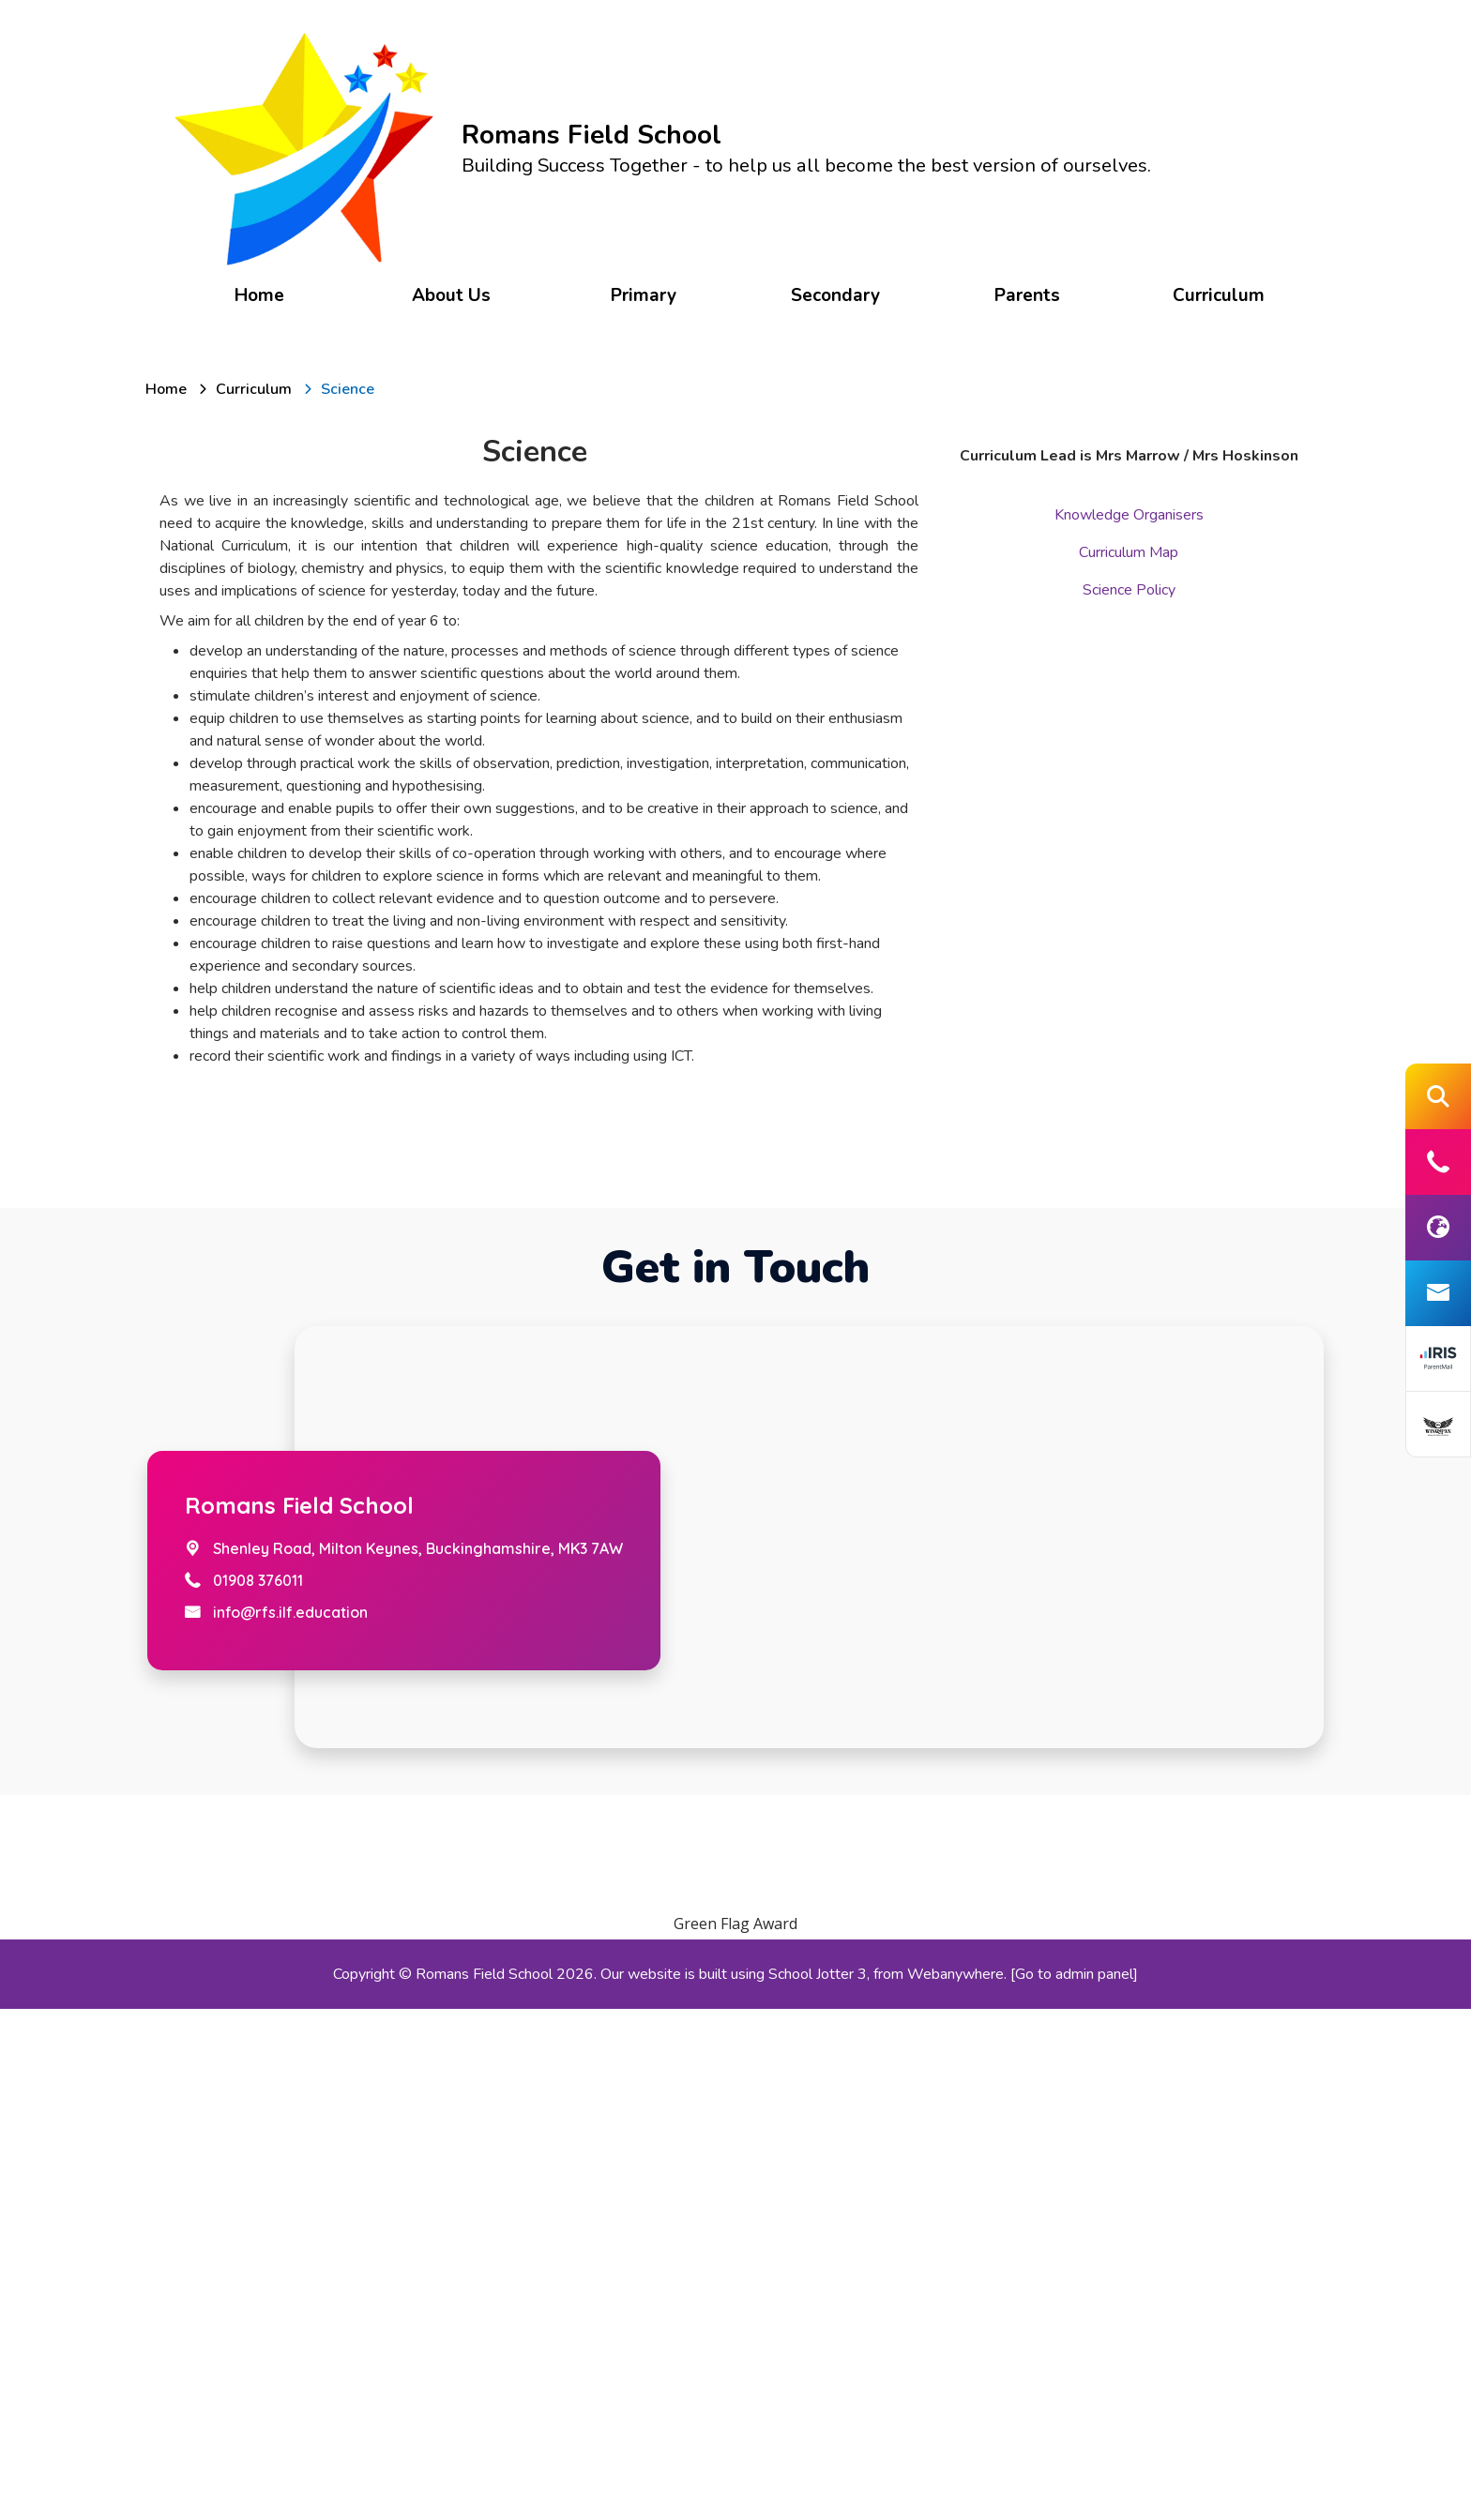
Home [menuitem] (265, 292)
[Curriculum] (254, 386)
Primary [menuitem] (644, 292)
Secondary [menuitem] (833, 292)
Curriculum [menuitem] (1213, 292)
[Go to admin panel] (1074, 2485)
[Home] (166, 386)
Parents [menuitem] (1023, 292)
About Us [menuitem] (454, 292)
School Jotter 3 (817, 2485)
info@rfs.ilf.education (290, 2123)
